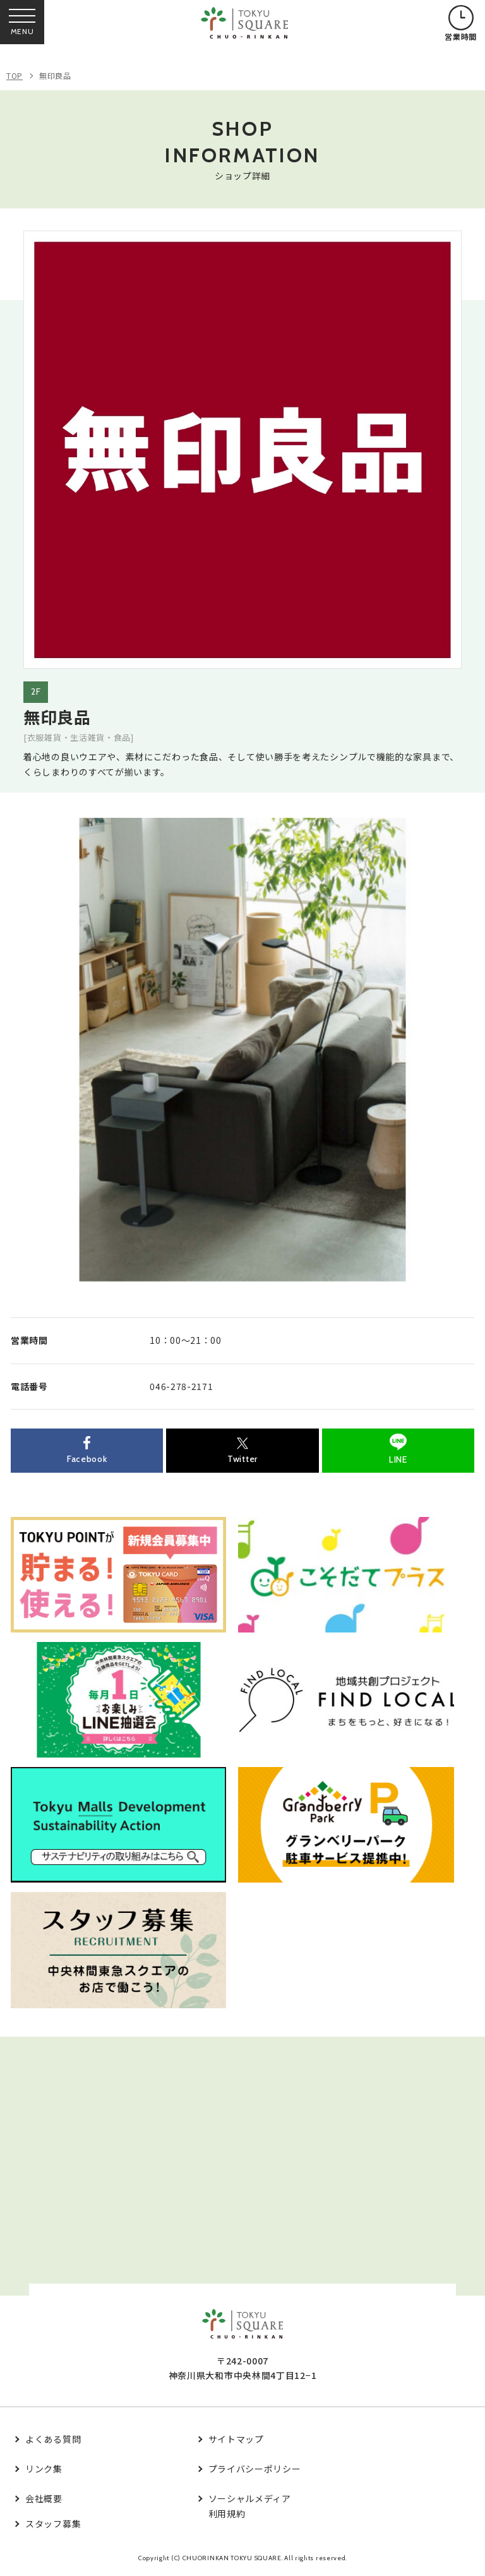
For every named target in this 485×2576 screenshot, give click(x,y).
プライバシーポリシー (254, 2468)
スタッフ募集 (53, 2523)
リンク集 (44, 2468)
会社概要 (44, 2498)
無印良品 (55, 75)
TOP (14, 75)
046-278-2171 (181, 1386)
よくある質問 (53, 2439)
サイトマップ (236, 2439)
